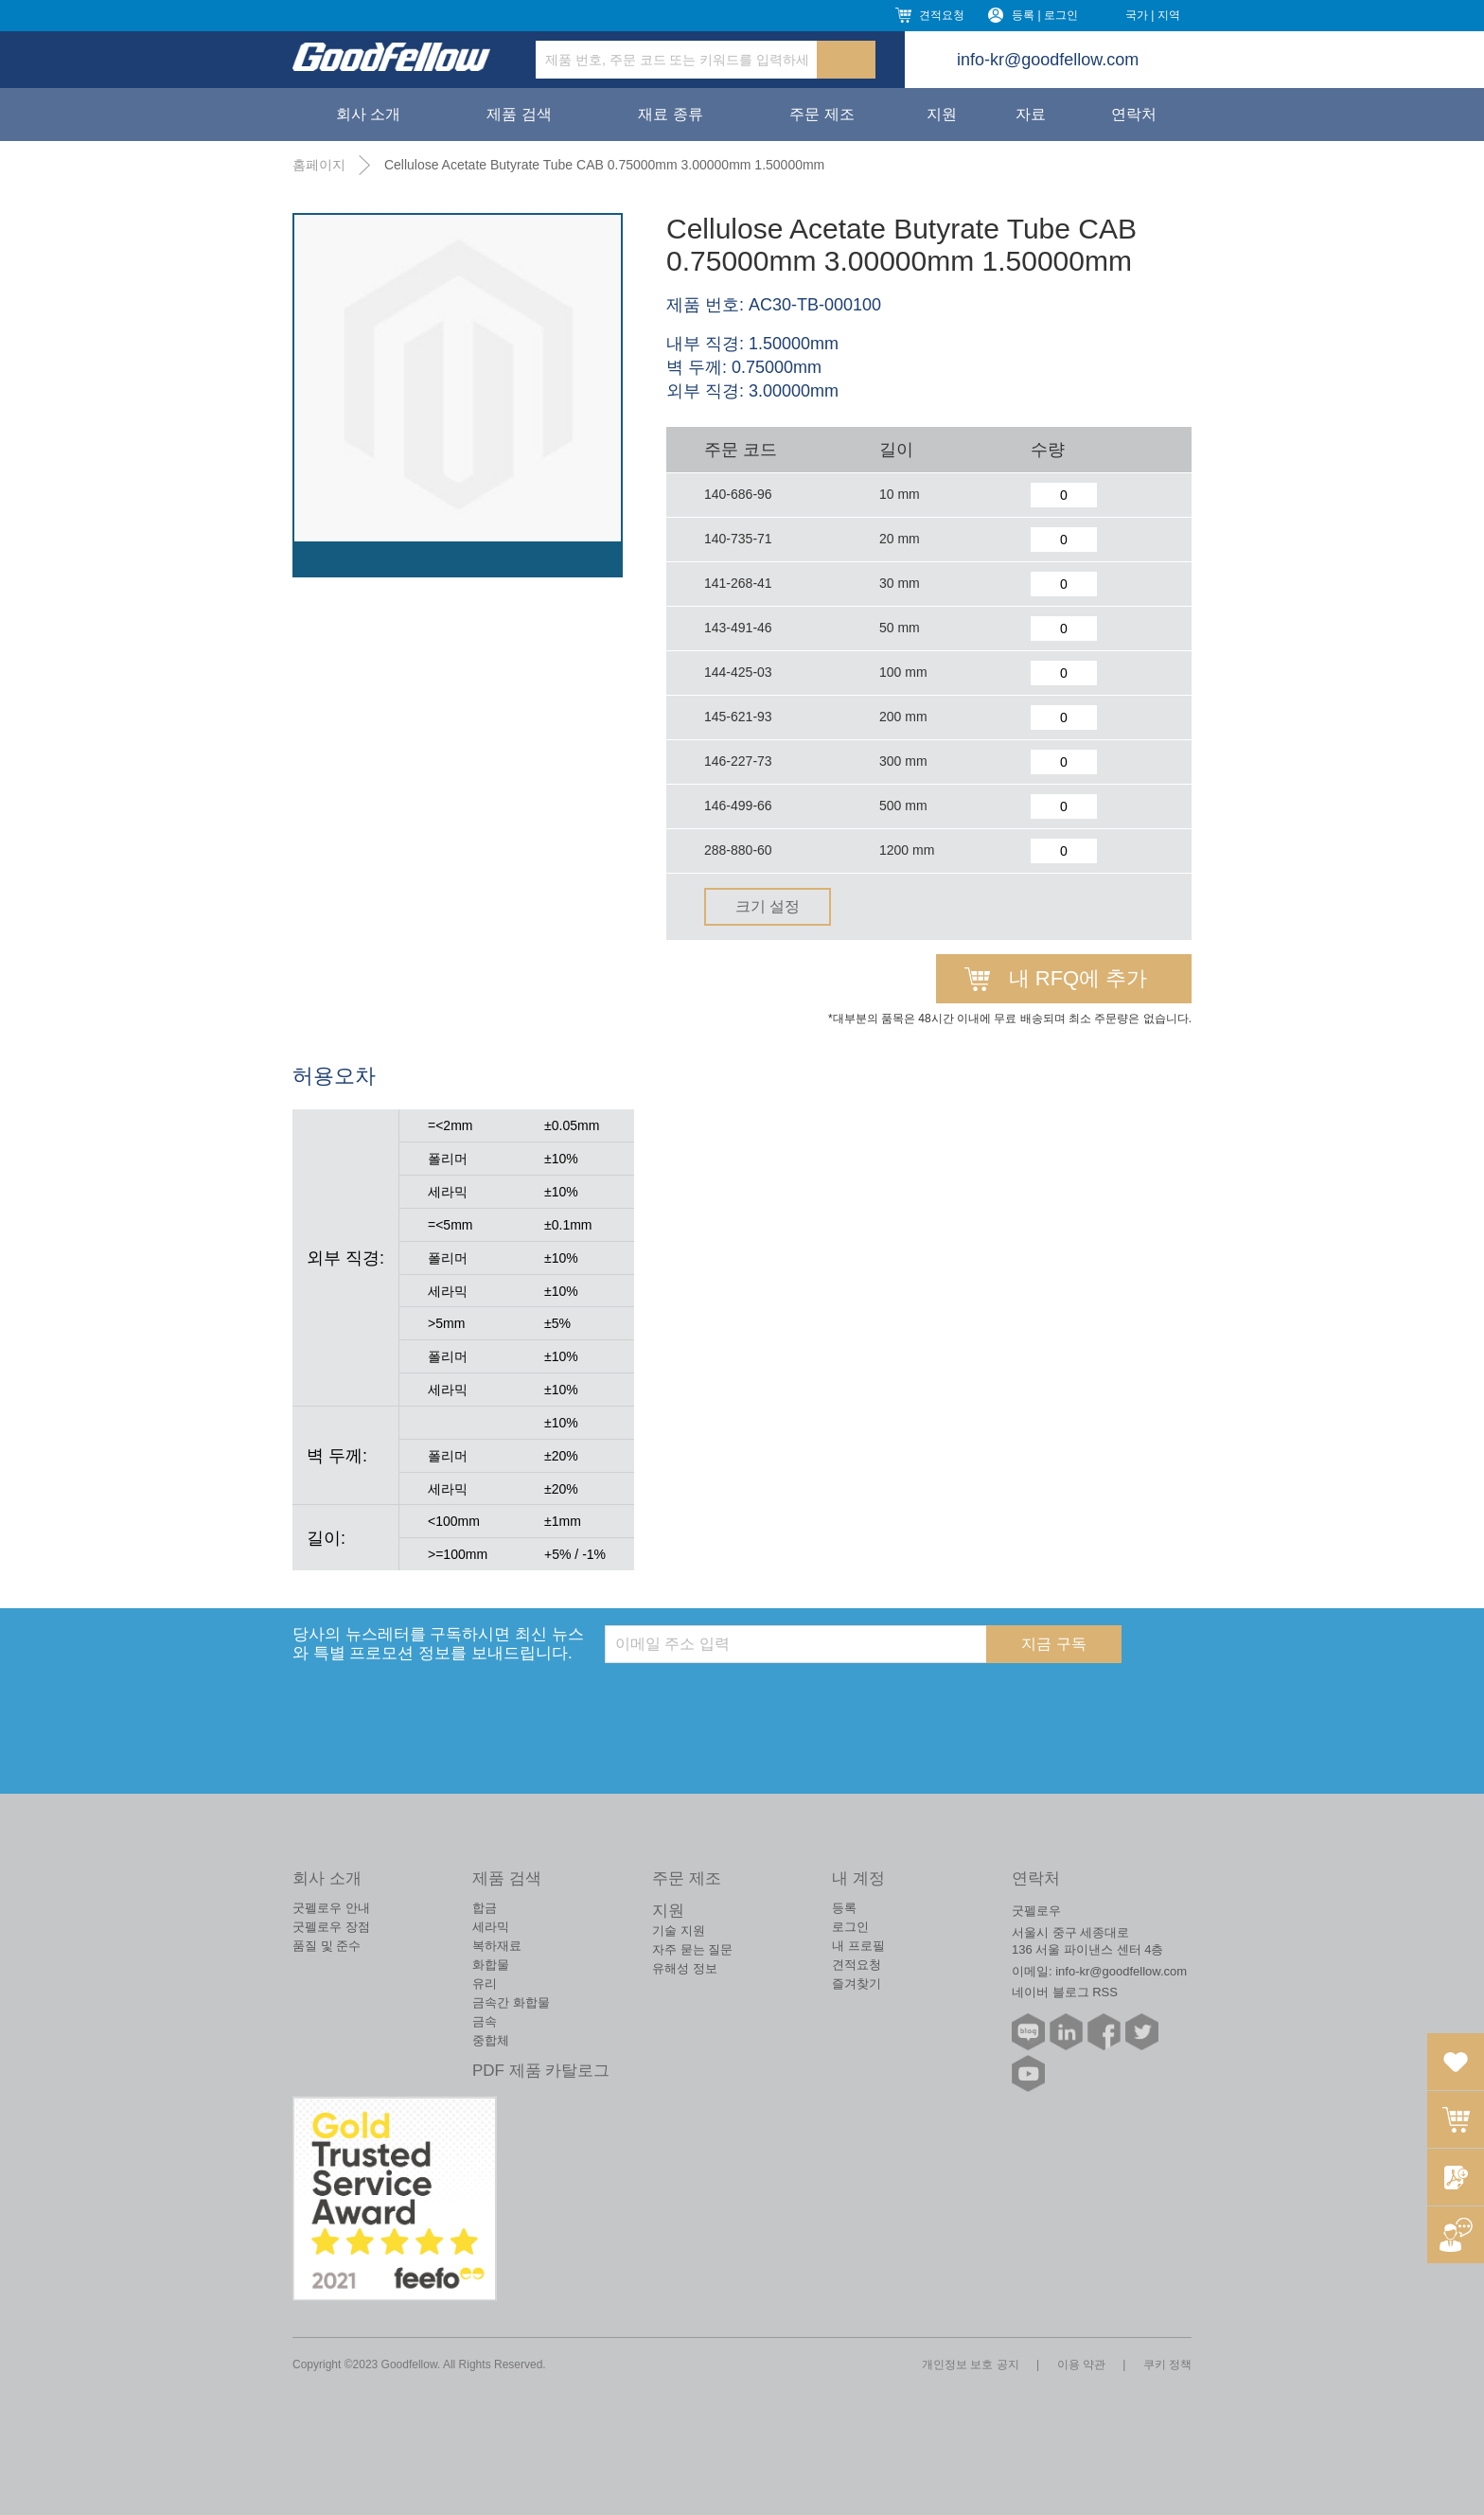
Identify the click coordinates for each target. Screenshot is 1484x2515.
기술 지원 (678, 1930)
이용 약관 (1081, 2364)
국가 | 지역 (1152, 15)
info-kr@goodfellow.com (1048, 59)
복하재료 (496, 1946)
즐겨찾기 (856, 1983)
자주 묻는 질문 (692, 1949)
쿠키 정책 (1167, 2364)
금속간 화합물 (511, 2002)
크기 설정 (767, 906)
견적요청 (941, 15)
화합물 (490, 1964)
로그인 (850, 1927)
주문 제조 (821, 114)
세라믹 (490, 1927)
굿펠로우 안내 (331, 1908)
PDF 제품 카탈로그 (541, 2071)
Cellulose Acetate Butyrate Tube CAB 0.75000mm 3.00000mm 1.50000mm (604, 164)
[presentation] (748, 1700)
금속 (484, 2021)
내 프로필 (858, 1946)
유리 (484, 1983)
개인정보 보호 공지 (970, 2364)
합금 (484, 1908)
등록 (844, 1908)
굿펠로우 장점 (331, 1927)
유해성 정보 (684, 1968)
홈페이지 (318, 164)
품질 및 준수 (326, 1946)
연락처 (1134, 114)
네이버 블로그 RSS (1065, 1992)
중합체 (490, 2040)
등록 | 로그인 (1045, 15)
